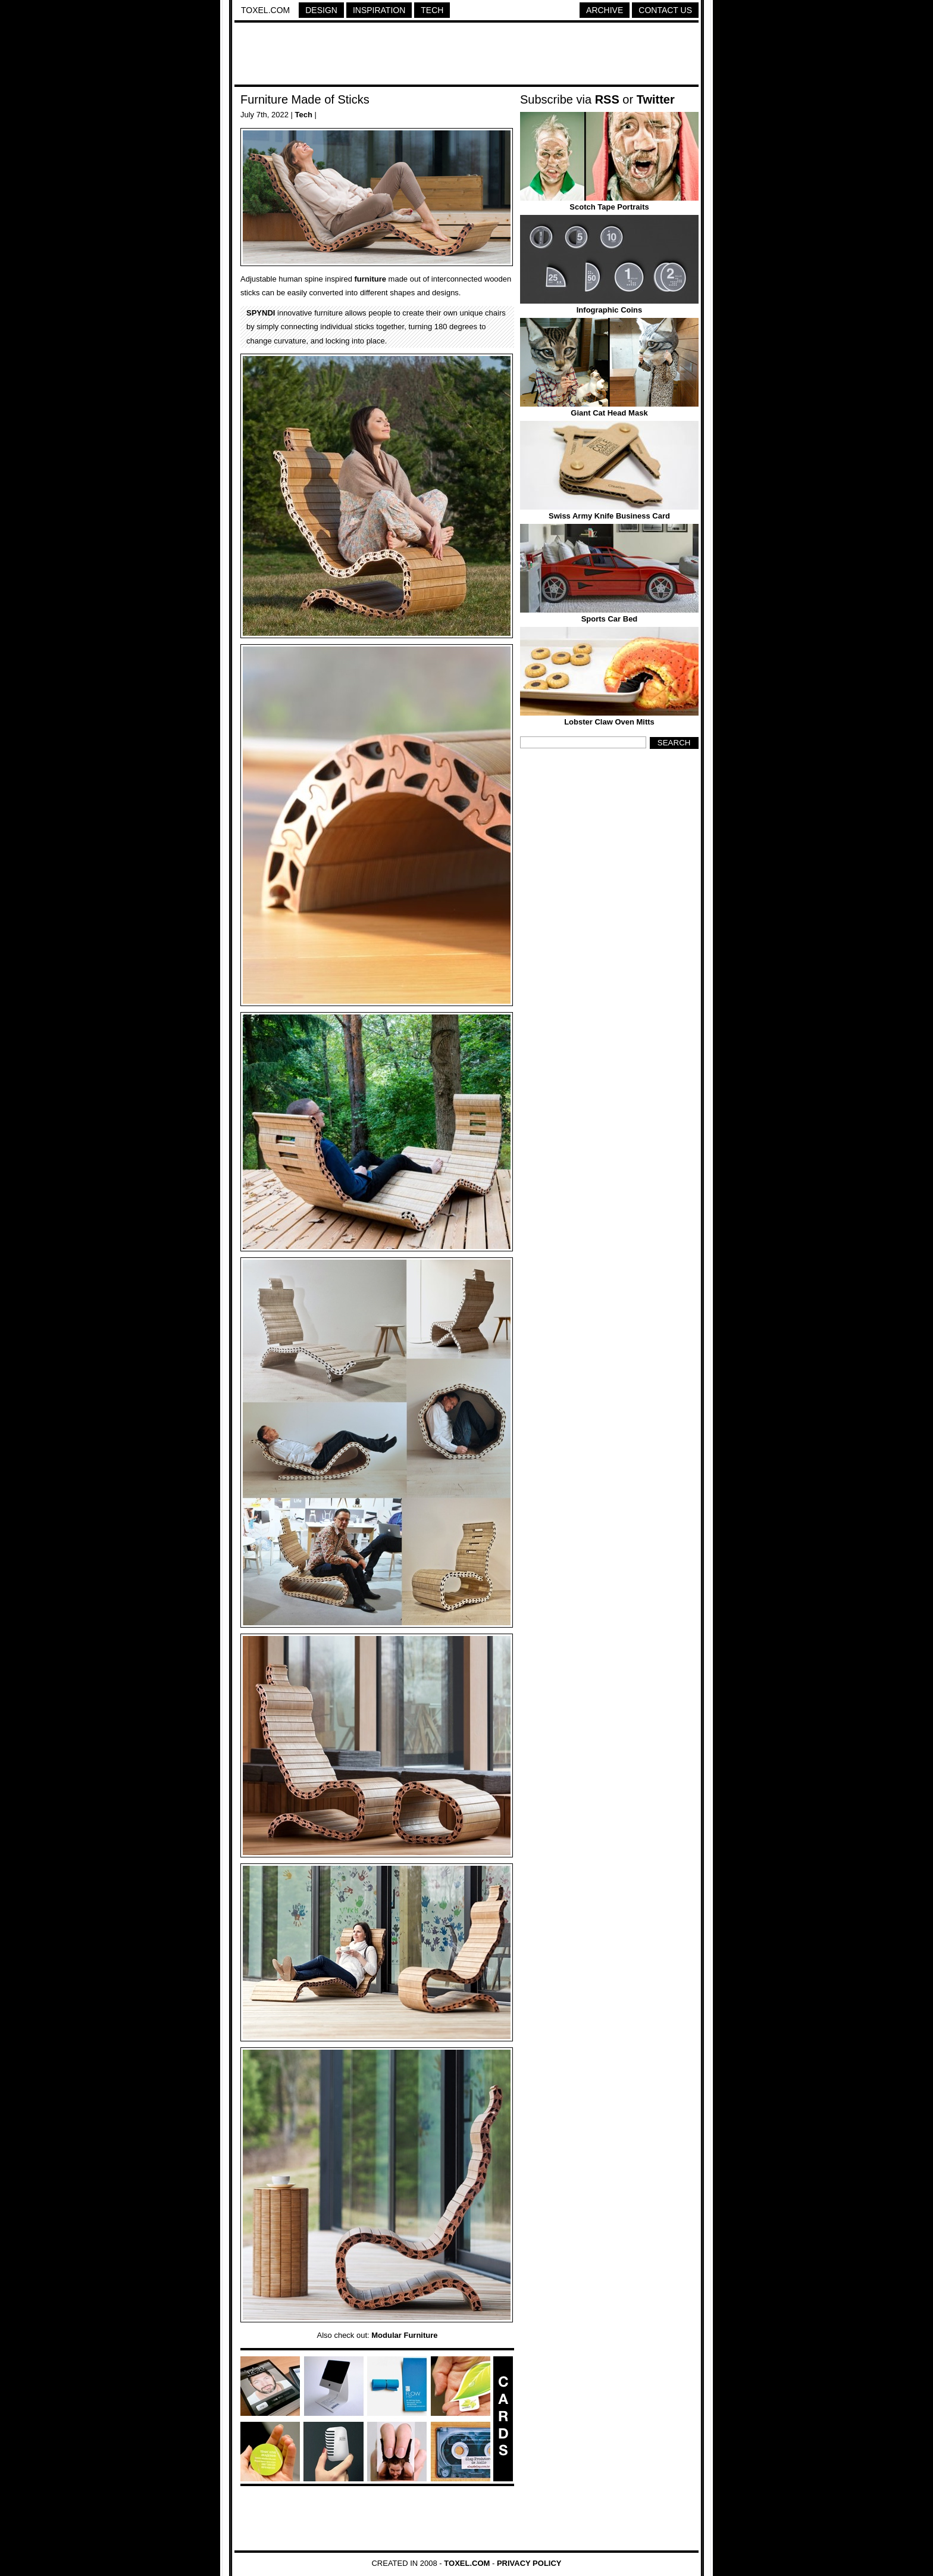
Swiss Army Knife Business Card (609, 515)
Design (321, 10)
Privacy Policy (529, 2563)
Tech (432, 10)
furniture (370, 278)
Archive (604, 10)
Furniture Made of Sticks (305, 99)
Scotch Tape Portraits (609, 206)
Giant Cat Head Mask (609, 412)
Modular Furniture (404, 2335)
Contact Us (665, 10)
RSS (607, 99)
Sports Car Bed (609, 618)
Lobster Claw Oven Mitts (609, 721)
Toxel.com (265, 10)
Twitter (656, 99)
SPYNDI (260, 312)
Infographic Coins (610, 309)
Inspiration (379, 10)
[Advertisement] (466, 55)
